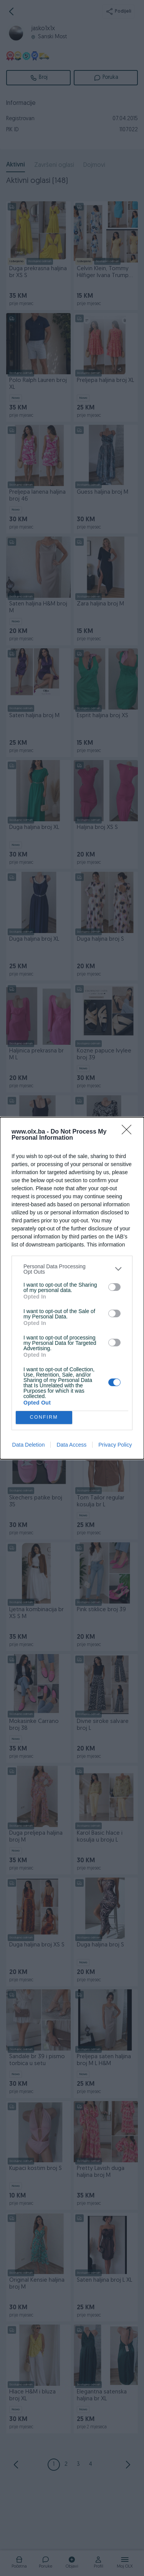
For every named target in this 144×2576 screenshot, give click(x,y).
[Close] (129, 1132)
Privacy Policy (115, 1445)
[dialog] (72, 1288)
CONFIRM (44, 1417)
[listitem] (72, 1269)
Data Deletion (28, 1445)
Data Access (71, 1445)
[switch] (114, 1287)
